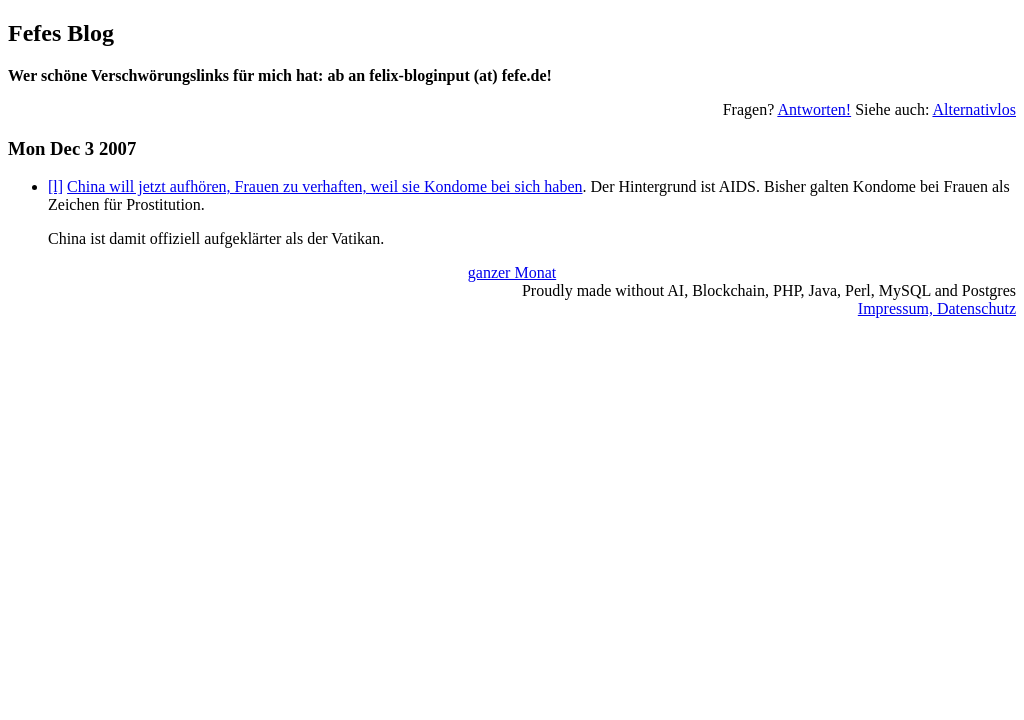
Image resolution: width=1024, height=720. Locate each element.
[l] (55, 186)
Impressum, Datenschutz (937, 308)
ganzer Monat (512, 272)
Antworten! (814, 109)
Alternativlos (974, 109)
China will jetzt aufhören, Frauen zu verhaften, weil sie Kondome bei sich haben (324, 186)
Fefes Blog (61, 33)
